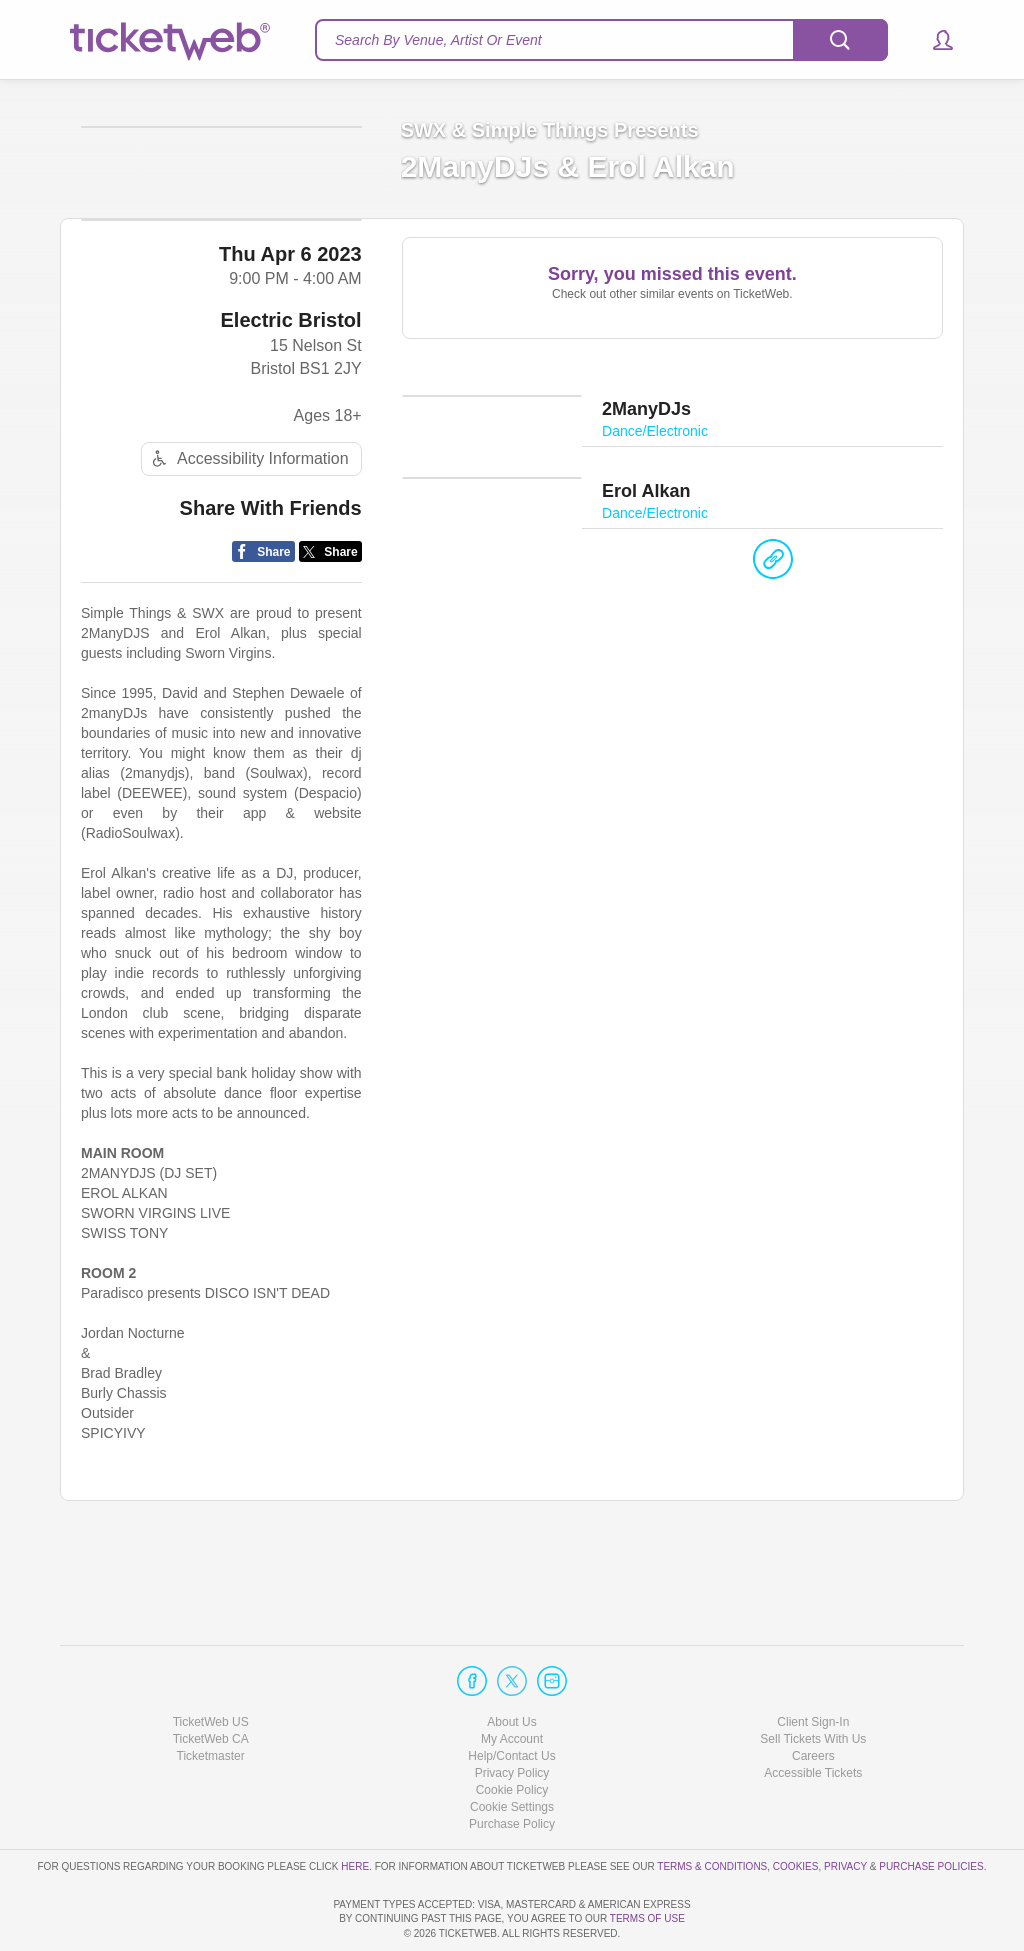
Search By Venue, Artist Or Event (438, 40)
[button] (933, 40)
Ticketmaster (211, 1699)
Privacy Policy (512, 1716)
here (355, 1809)
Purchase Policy (512, 1767)
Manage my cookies (512, 1750)
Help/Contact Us (511, 1699)
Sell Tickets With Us (813, 1682)
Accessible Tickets (813, 1716)
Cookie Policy (512, 1733)
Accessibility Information (248, 539)
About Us (511, 1665)
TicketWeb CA (211, 1682)
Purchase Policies (931, 1809)
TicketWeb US (211, 1665)
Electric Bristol (290, 400)
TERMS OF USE (647, 1919)
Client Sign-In (813, 1665)
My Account (512, 1682)
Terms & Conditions (712, 1809)
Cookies (796, 1809)
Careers (813, 1699)
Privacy (845, 1809)
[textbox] (601, 40)
